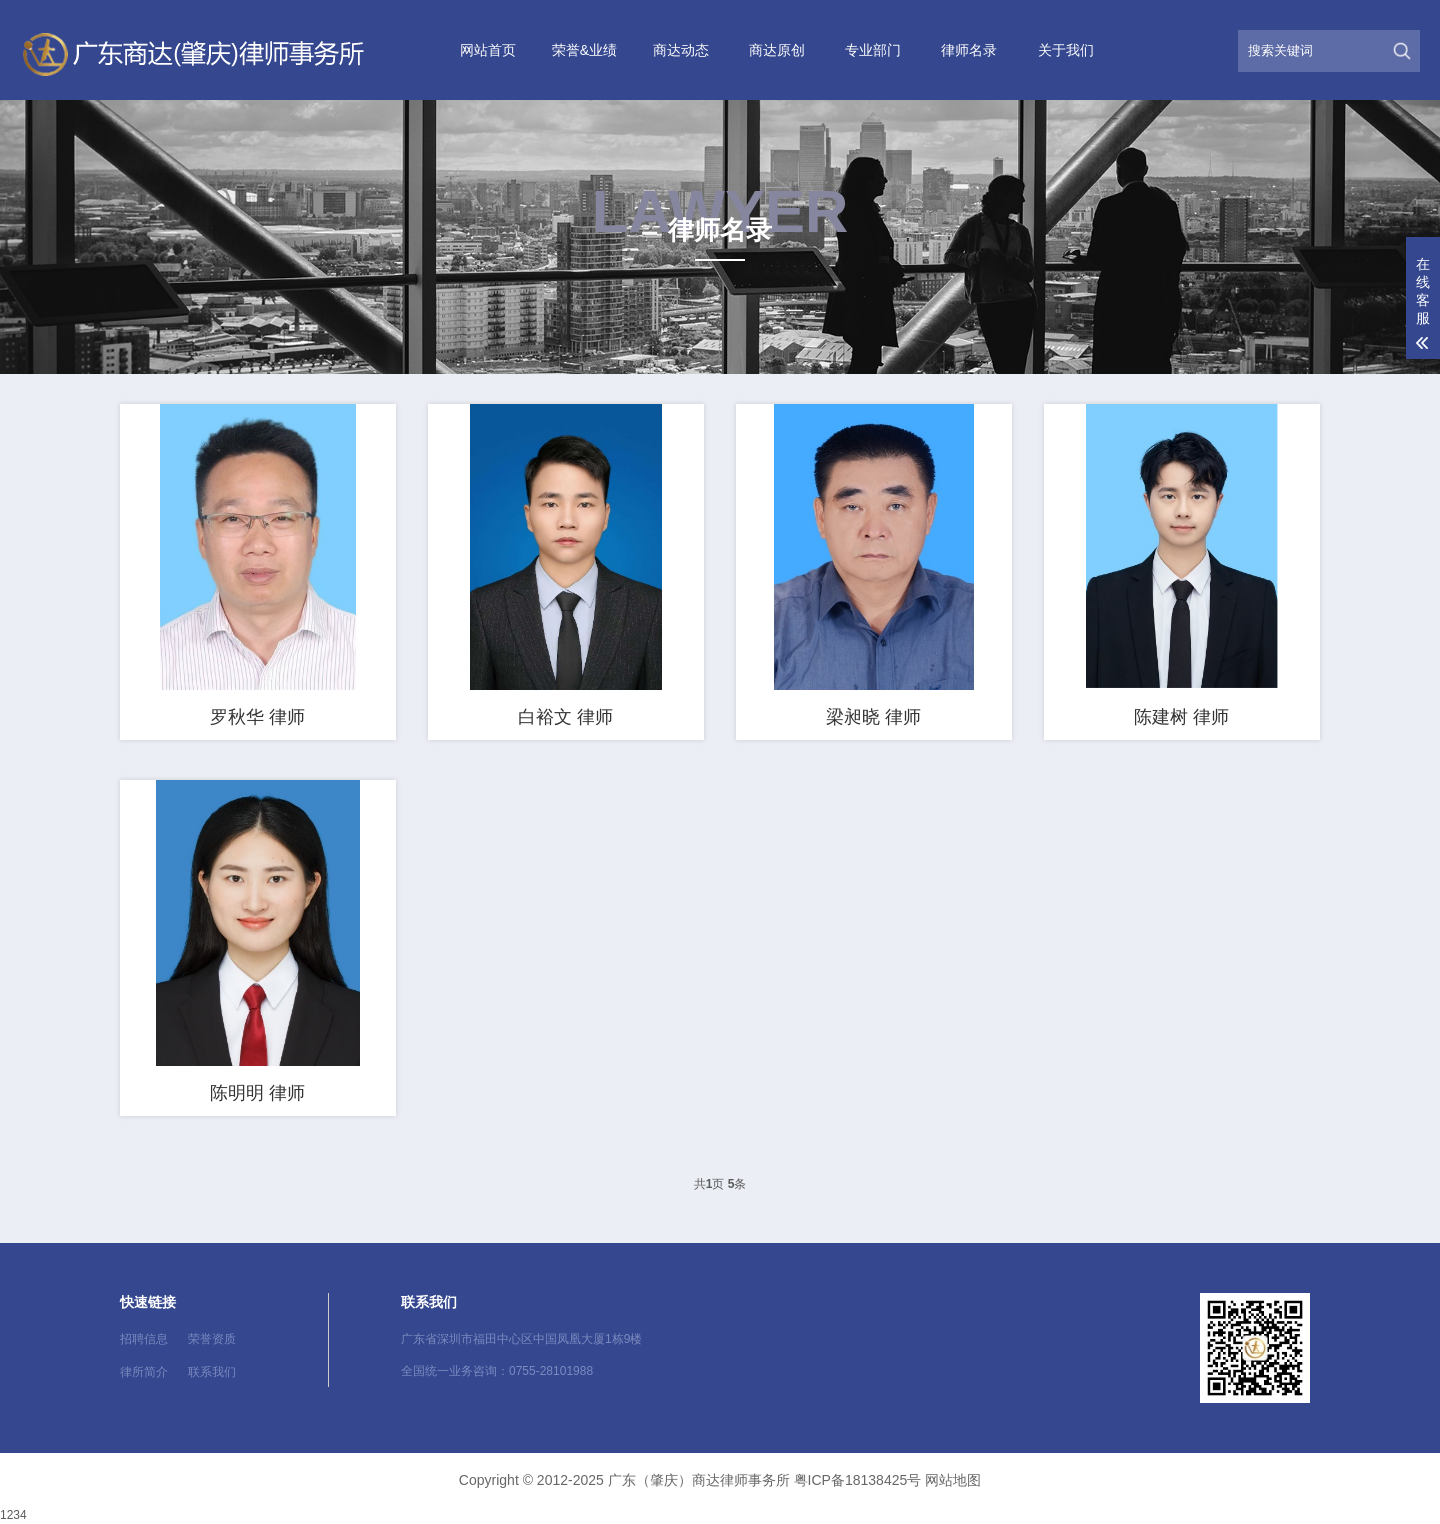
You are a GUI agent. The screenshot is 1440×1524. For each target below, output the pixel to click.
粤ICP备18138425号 (858, 1480)
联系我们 (212, 1372)
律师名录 (969, 50)
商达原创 (777, 50)
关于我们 (1066, 50)
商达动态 (681, 50)
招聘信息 (144, 1339)
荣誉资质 (212, 1339)
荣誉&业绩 (584, 50)
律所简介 (144, 1372)
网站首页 (488, 50)
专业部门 (873, 50)
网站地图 (953, 1480)
